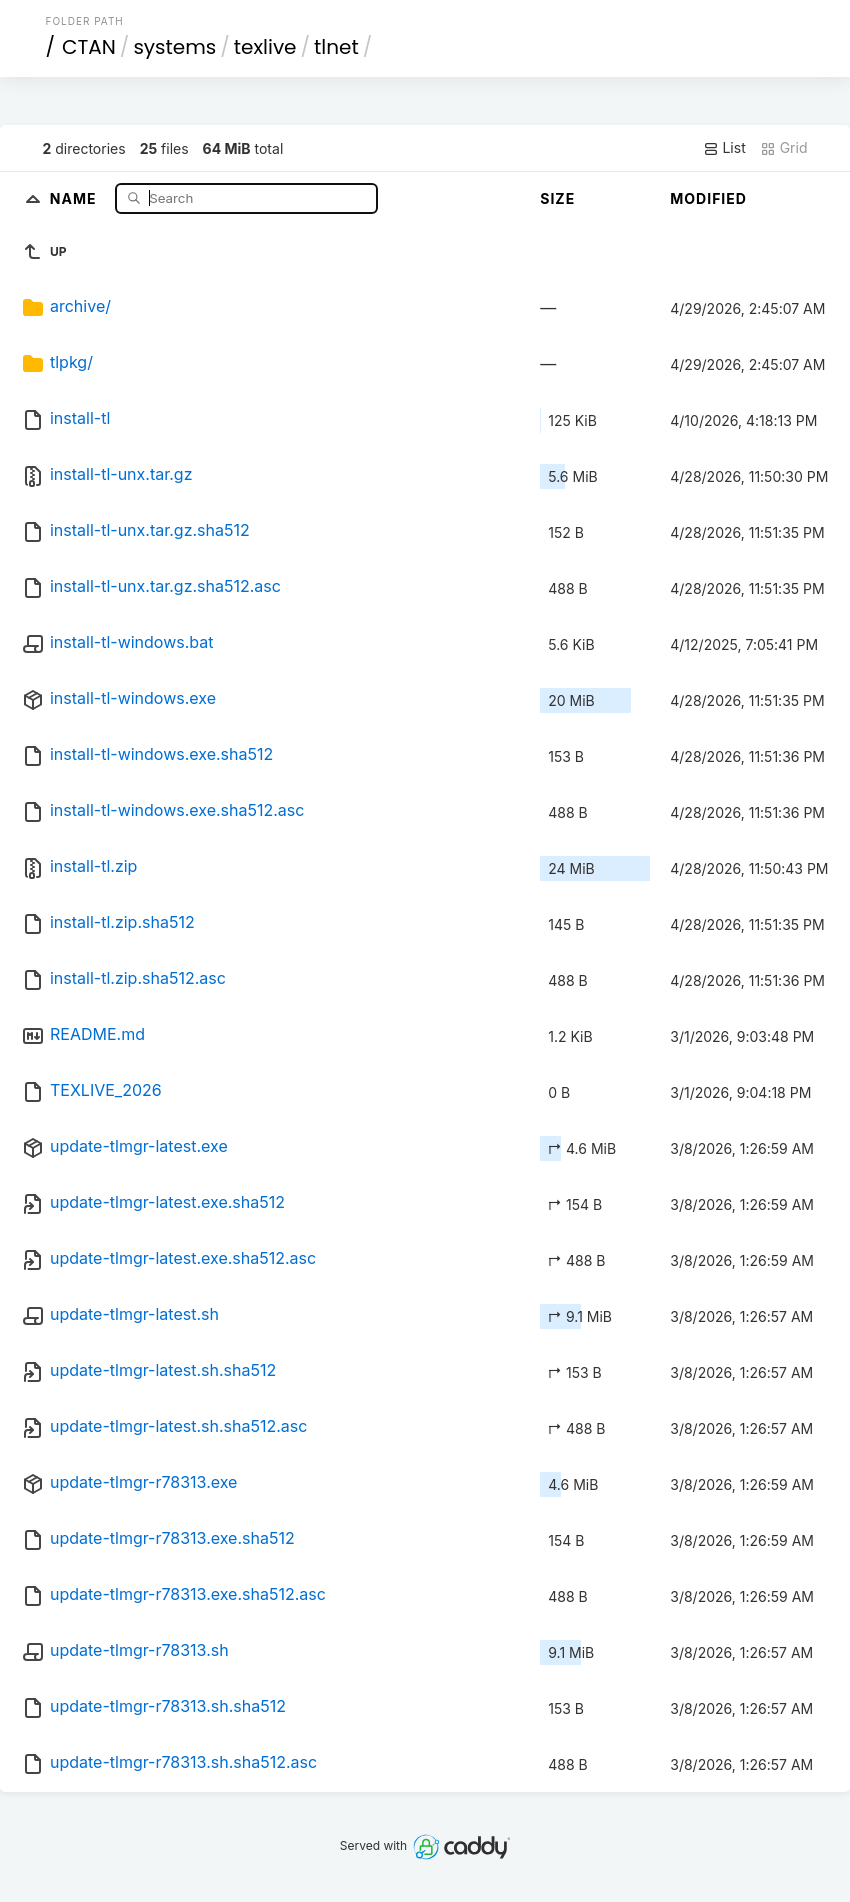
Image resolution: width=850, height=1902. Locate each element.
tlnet (336, 47)
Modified (708, 198)
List (724, 148)
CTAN (89, 47)
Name (75, 197)
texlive (265, 47)
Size (557, 198)
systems (174, 47)
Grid (784, 148)
